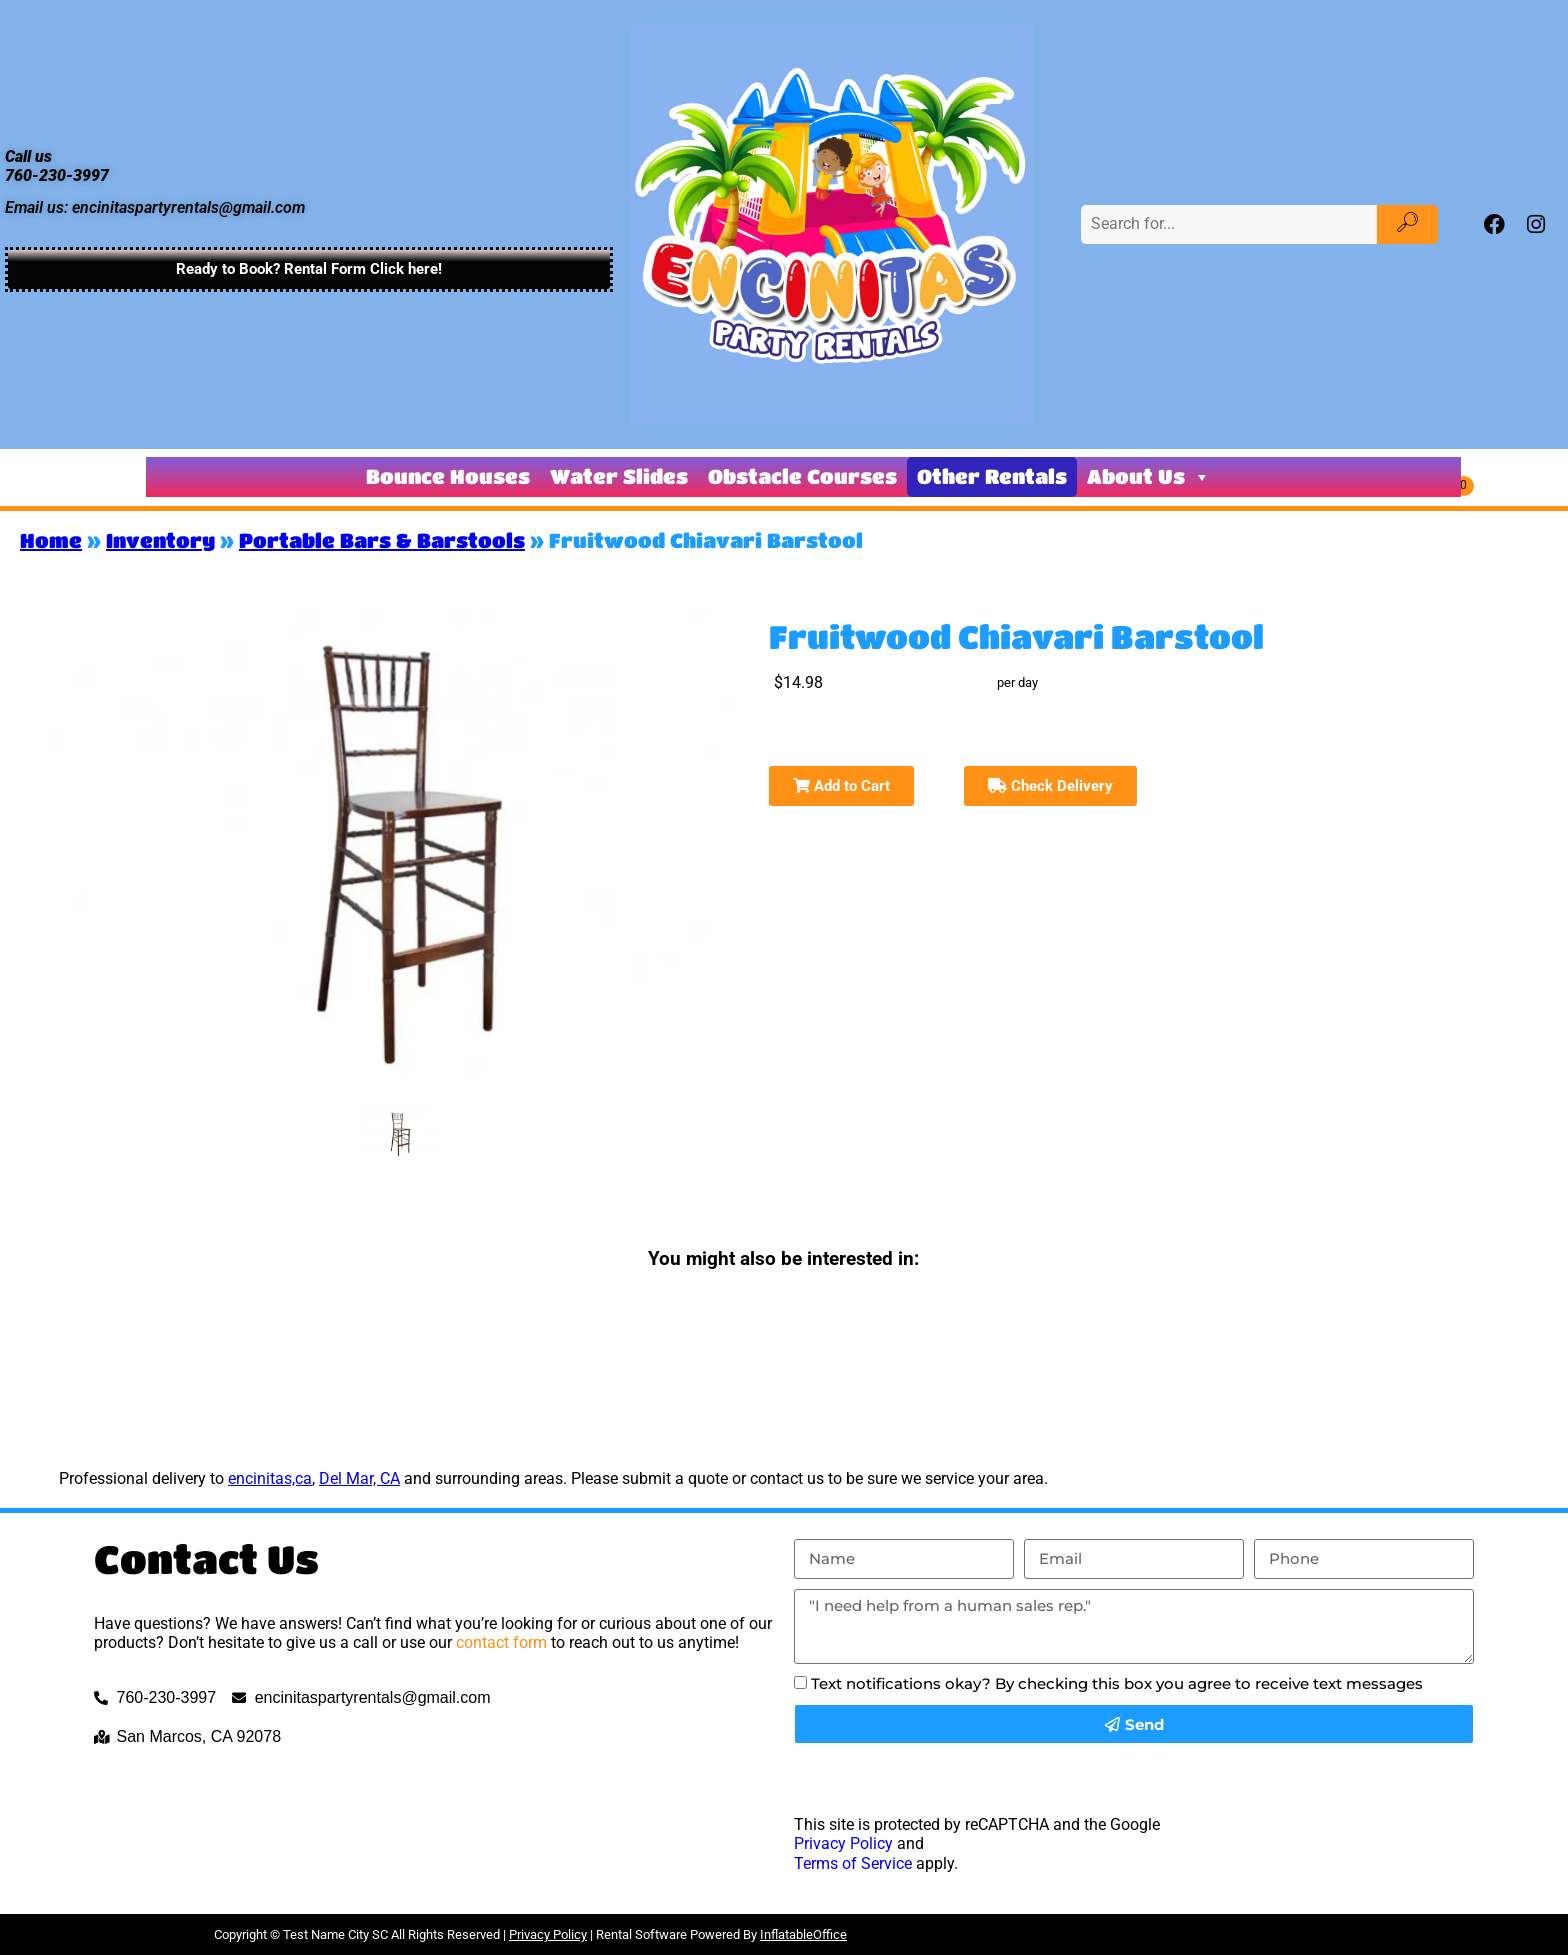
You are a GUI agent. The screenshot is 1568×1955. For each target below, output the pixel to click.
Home (51, 540)
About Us (1149, 477)
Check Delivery (1050, 786)
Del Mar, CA (359, 1478)
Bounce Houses (448, 476)
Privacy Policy (843, 1843)
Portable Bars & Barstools (382, 540)
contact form (501, 1642)
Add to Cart (841, 786)
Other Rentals (992, 476)
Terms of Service (853, 1863)
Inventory (160, 540)
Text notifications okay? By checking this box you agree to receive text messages (1117, 1683)
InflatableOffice (803, 1934)
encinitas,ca (270, 1478)
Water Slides (619, 476)
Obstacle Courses (802, 476)
